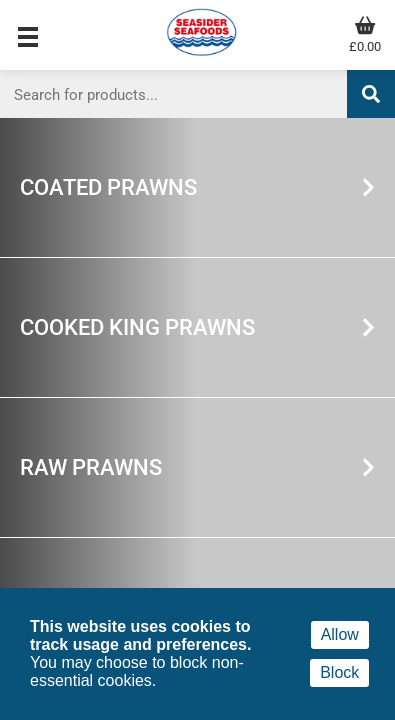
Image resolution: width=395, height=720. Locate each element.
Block (339, 672)
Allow (340, 634)
